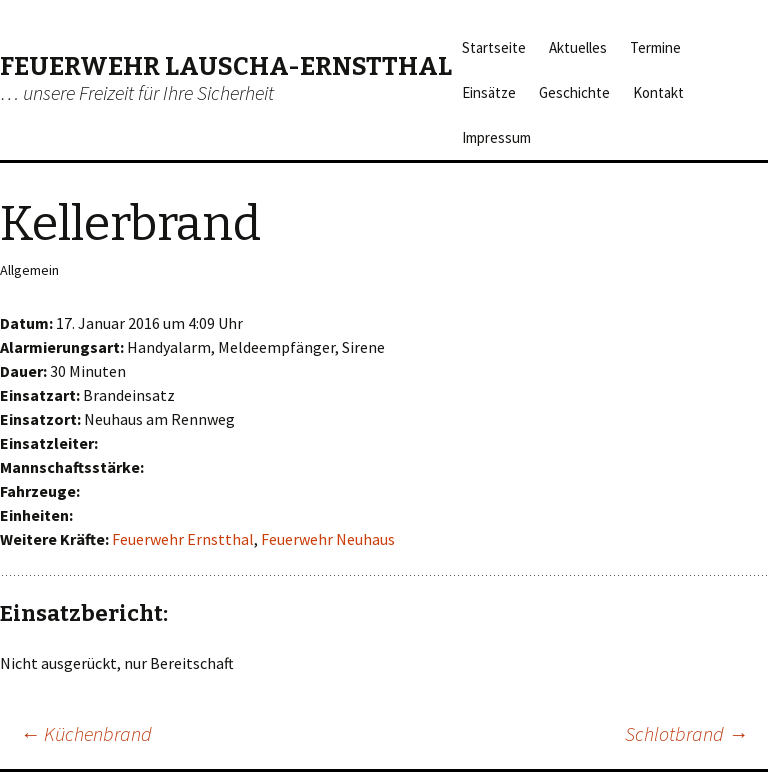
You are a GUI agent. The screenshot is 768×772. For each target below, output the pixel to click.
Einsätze (489, 92)
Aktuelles (578, 47)
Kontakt (658, 92)
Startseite (494, 47)
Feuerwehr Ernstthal (183, 539)
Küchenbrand (86, 733)
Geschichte (574, 92)
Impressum (496, 137)
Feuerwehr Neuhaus (328, 539)
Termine (655, 47)
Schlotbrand (686, 733)
